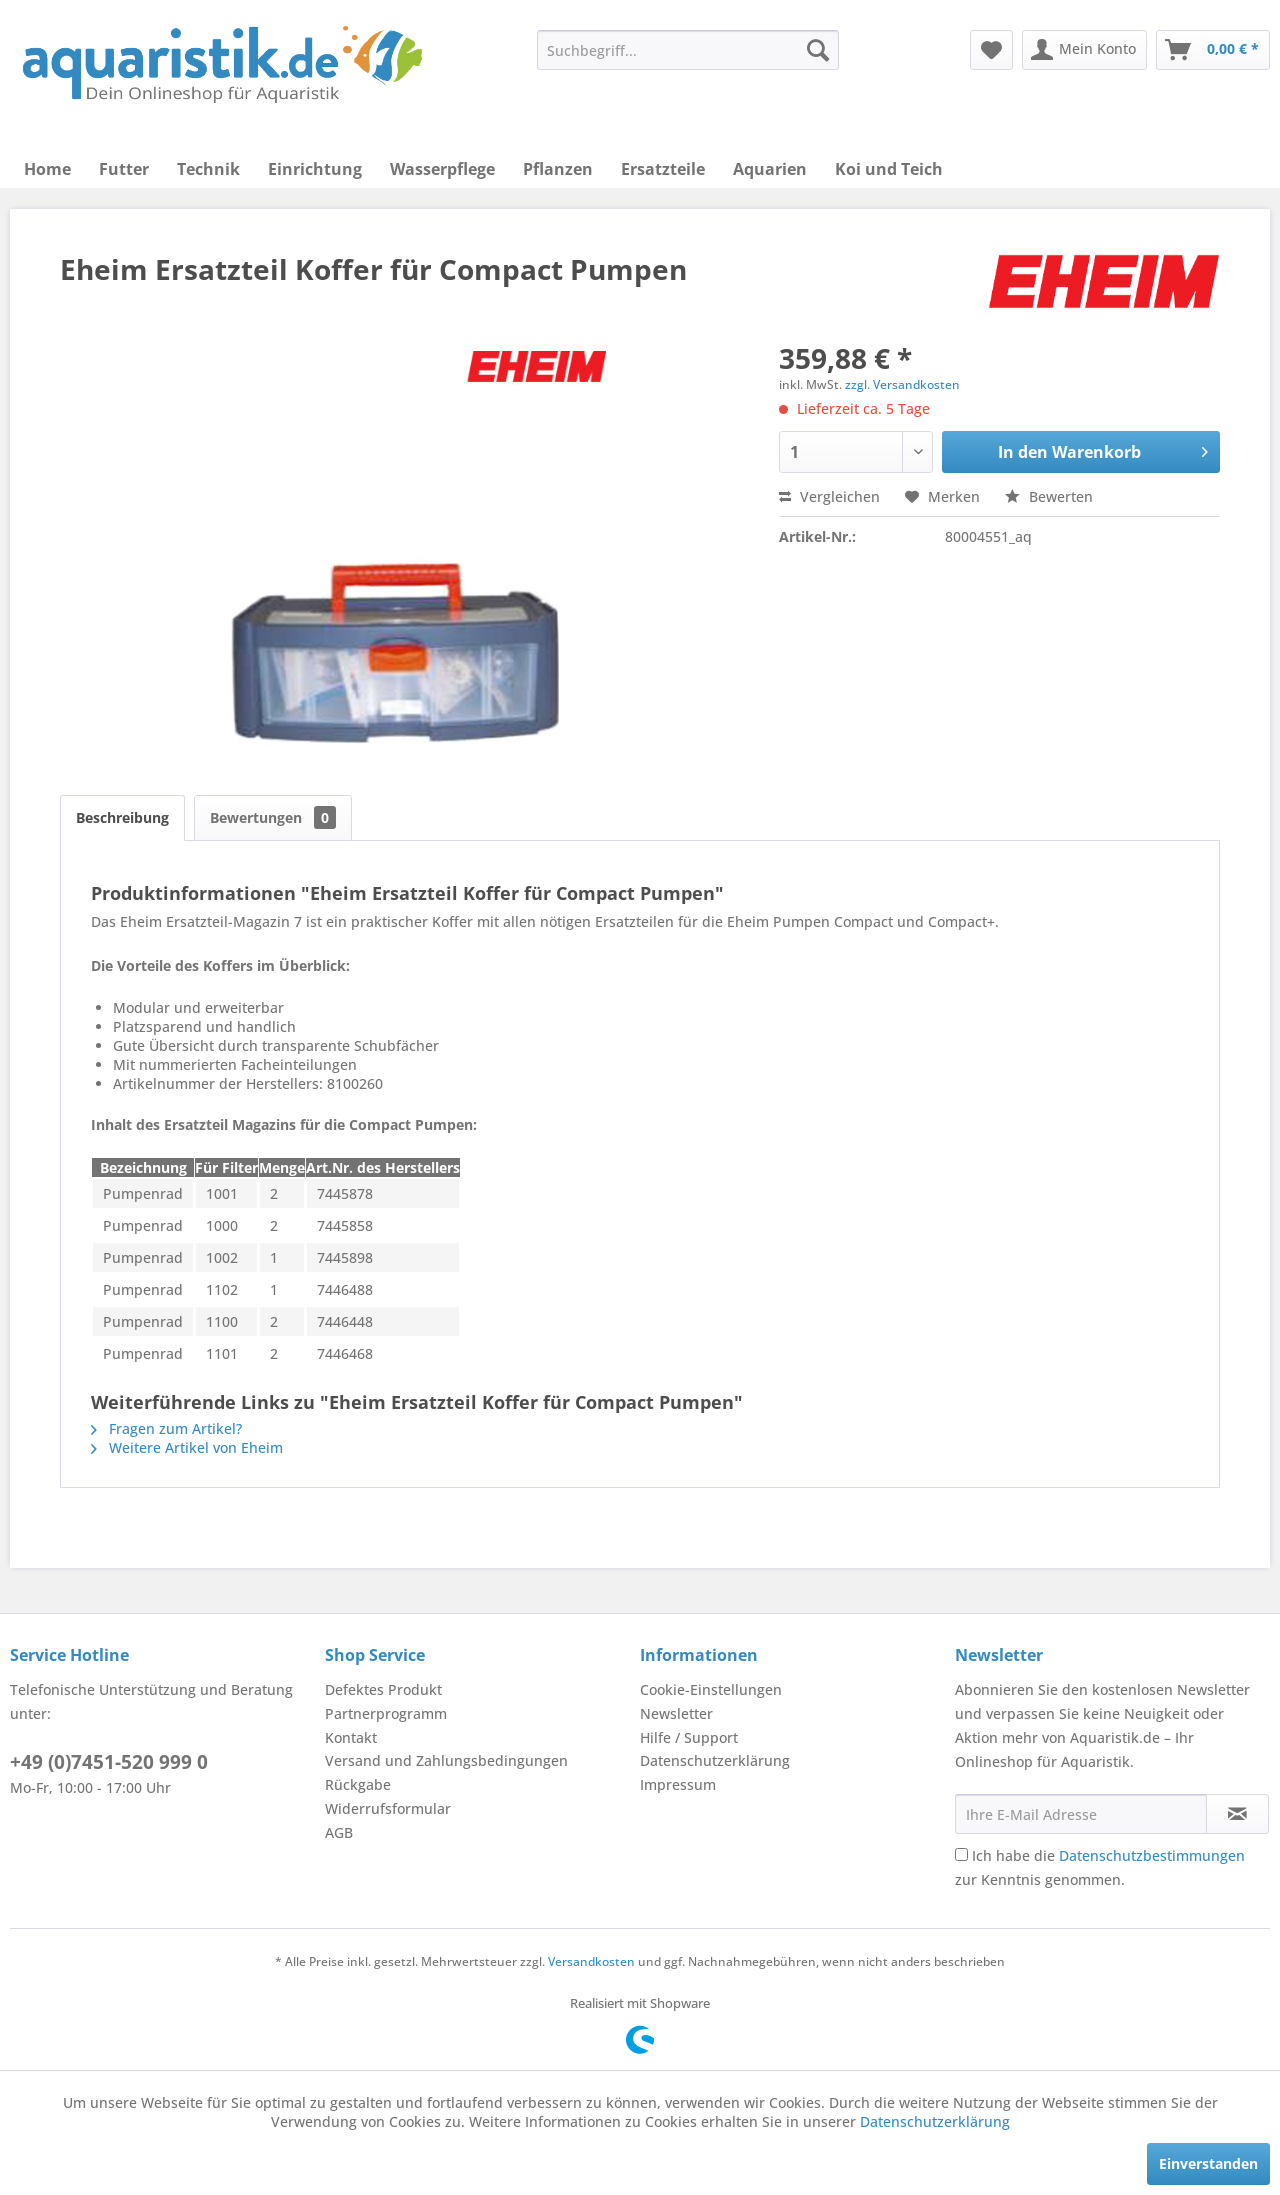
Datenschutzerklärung (715, 1760)
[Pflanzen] (558, 169)
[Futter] (124, 169)
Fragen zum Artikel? (166, 1428)
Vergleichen (829, 496)
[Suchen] (818, 50)
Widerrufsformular (388, 1808)
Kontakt (351, 1737)
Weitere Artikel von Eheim (187, 1447)
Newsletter (676, 1713)
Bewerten (1049, 496)
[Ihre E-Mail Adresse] (1081, 1814)
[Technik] (208, 169)
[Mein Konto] (1084, 50)
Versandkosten (591, 1961)
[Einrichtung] (315, 169)
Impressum (678, 1784)
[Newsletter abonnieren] (1237, 1814)
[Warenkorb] (1213, 50)
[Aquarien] (770, 169)
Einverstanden (1208, 2163)
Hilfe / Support (689, 1737)
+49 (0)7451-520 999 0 (109, 1762)
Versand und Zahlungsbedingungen (446, 1760)
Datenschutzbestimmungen (1152, 1855)
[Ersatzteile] (663, 169)
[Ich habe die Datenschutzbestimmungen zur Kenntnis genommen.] (961, 1854)
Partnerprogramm (386, 1713)
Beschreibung (122, 817)
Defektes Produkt (383, 1689)
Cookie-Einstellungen (711, 1689)
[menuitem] (688, 50)
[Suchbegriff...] (688, 50)
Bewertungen (273, 817)
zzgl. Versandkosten (902, 384)
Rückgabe (358, 1784)
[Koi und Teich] (889, 169)
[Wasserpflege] (442, 169)
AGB (339, 1832)
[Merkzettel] (991, 50)
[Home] (47, 169)
